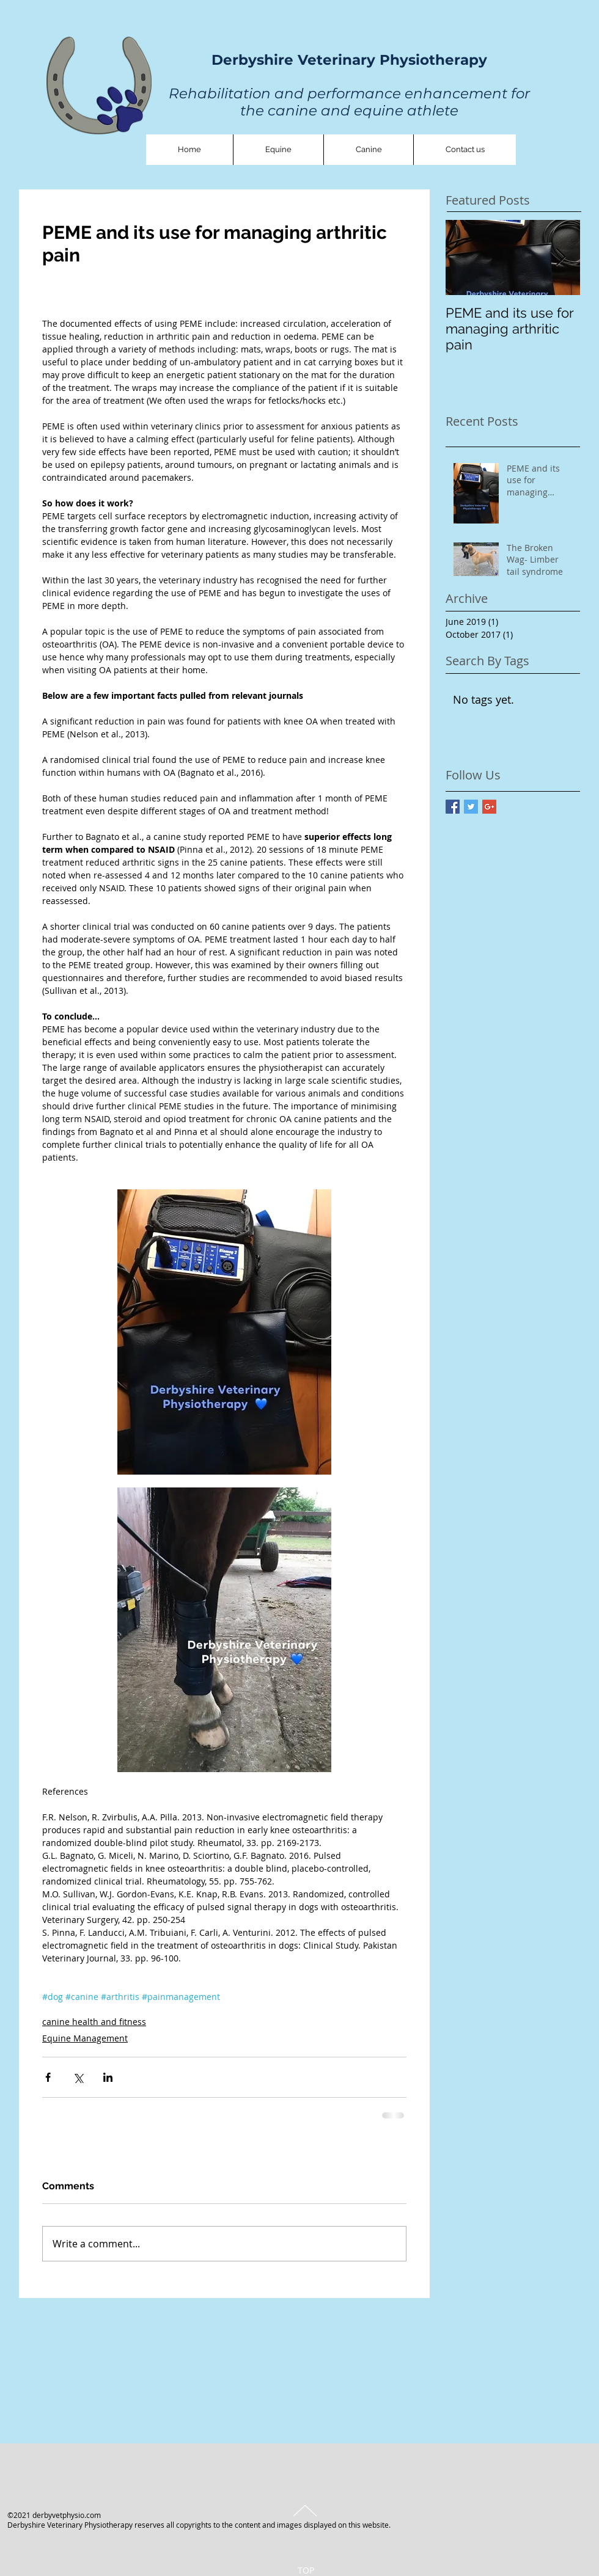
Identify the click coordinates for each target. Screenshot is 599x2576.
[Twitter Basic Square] (471, 807)
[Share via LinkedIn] (108, 2077)
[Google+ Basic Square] (489, 807)
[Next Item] (560, 257)
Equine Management (85, 2038)
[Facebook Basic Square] (453, 807)
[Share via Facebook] (48, 2077)
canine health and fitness (94, 2021)
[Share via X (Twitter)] (78, 2077)
